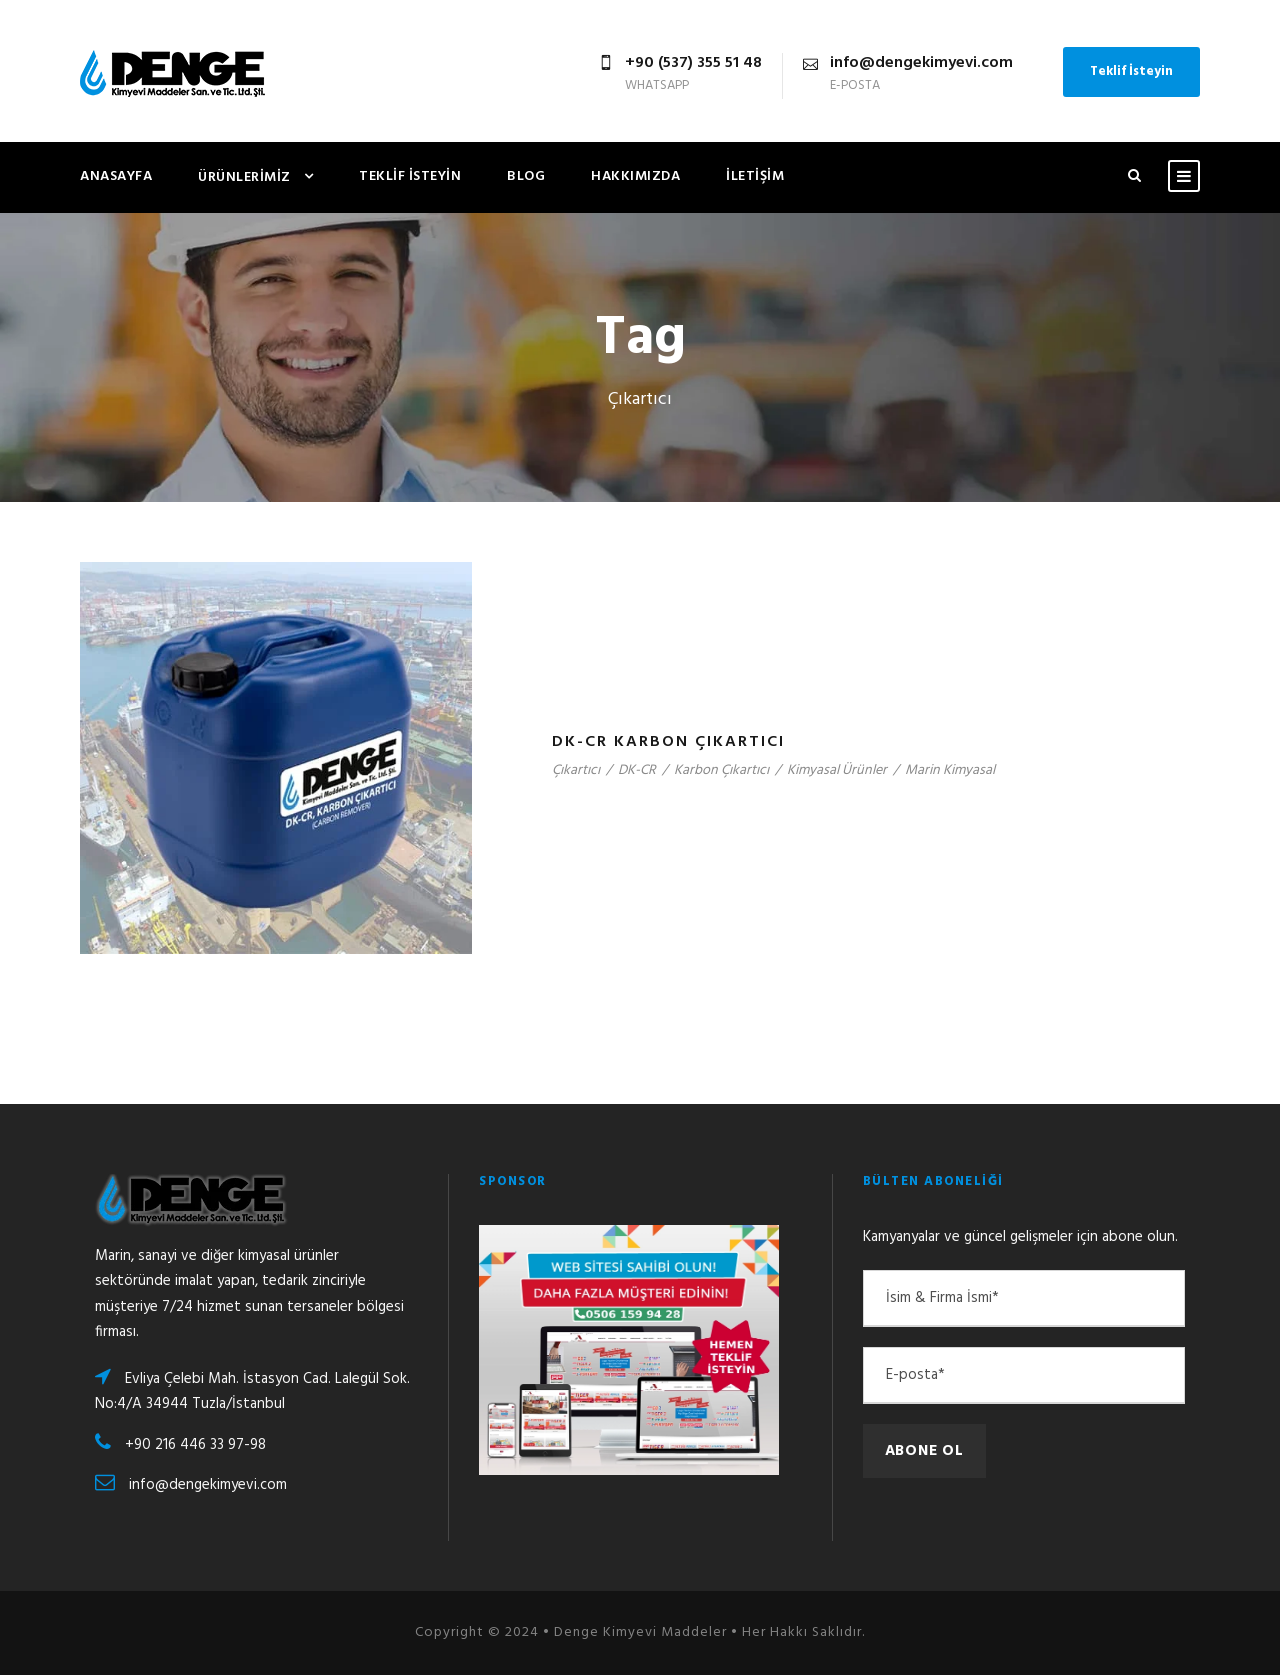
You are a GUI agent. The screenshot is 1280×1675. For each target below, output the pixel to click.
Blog (526, 176)
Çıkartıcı (576, 770)
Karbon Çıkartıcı (721, 770)
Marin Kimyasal (950, 770)
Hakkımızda (635, 176)
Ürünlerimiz (244, 177)
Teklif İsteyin (1131, 71)
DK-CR (637, 770)
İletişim (755, 176)
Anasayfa (116, 176)
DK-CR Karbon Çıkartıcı (668, 742)
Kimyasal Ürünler (837, 770)
